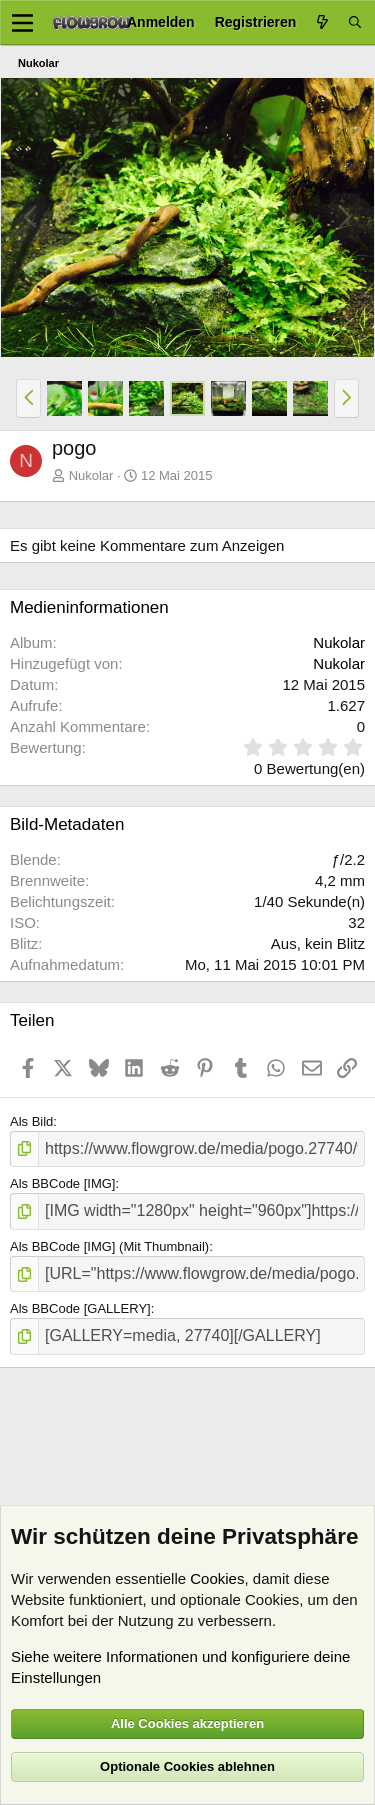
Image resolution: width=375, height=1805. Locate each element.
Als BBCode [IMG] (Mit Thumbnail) (109, 1246)
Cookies (217, 1578)
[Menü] (22, 23)
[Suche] (355, 22)
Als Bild (31, 1121)
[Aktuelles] (322, 22)
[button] (28, 398)
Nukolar (91, 475)
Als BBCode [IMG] (62, 1183)
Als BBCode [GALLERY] (80, 1308)
